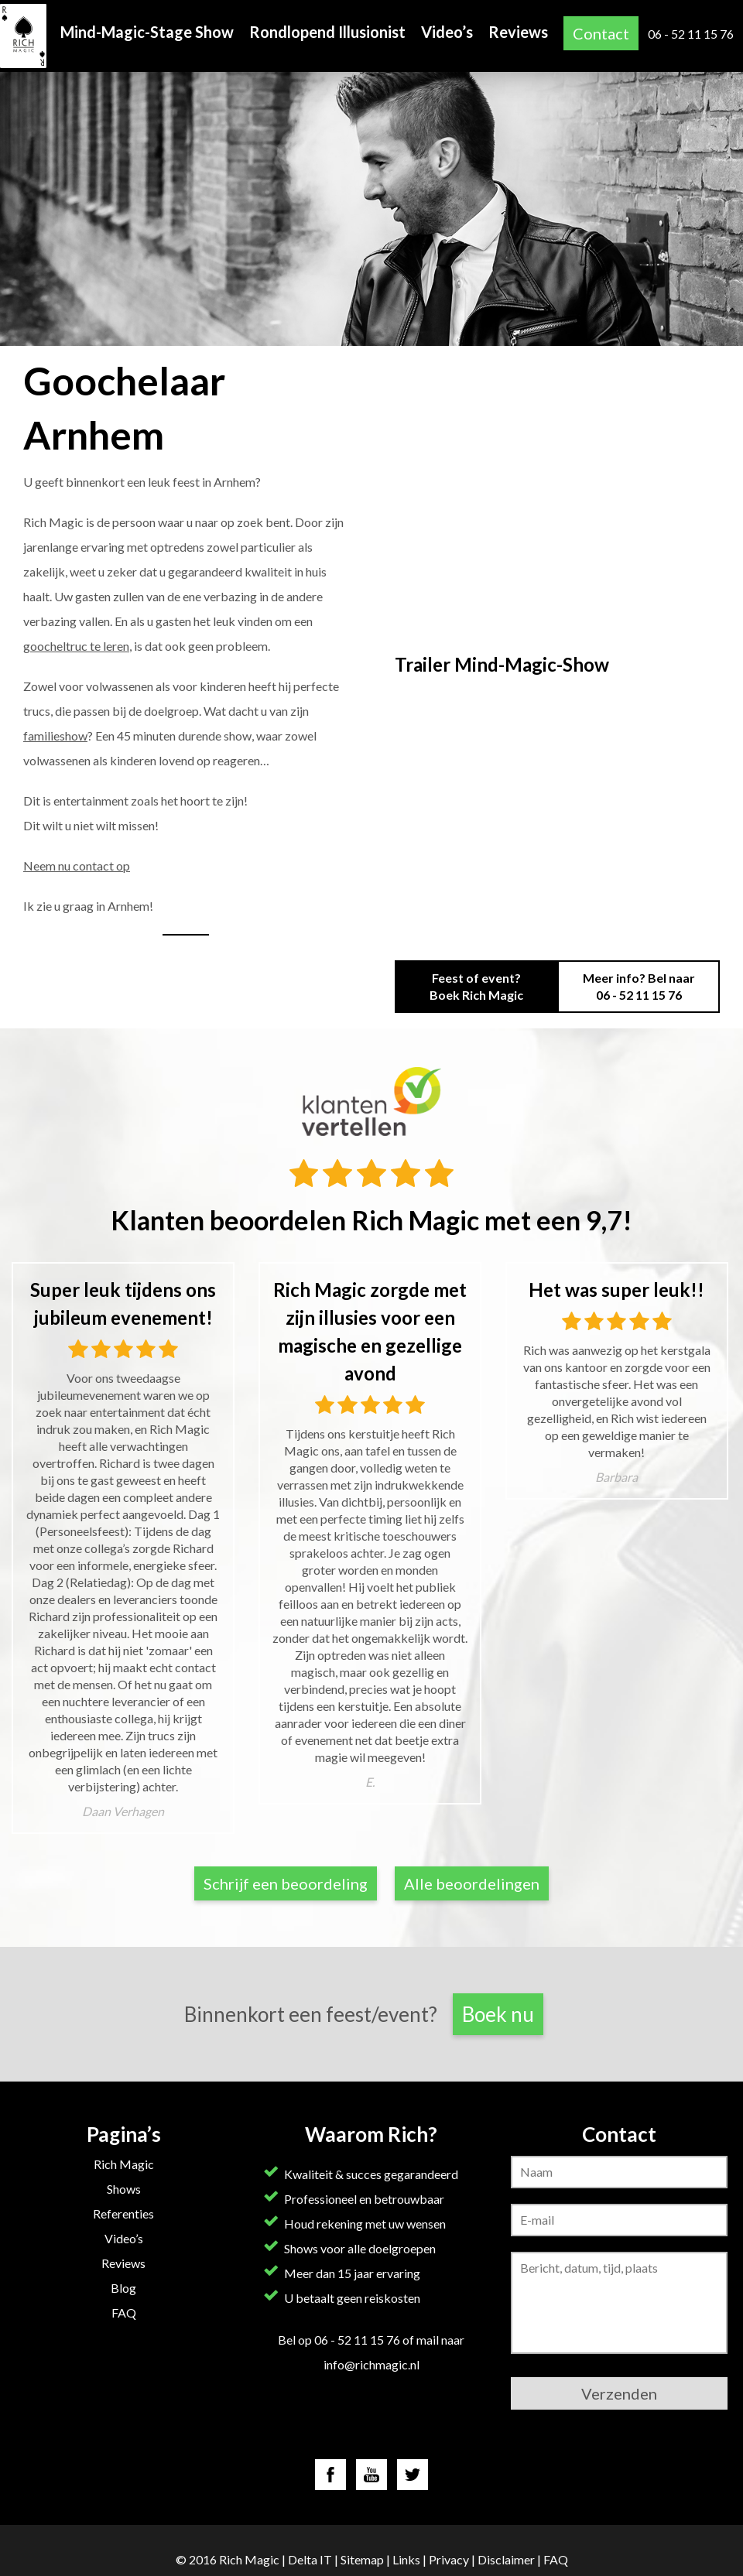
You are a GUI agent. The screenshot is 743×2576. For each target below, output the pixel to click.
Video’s (447, 31)
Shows (124, 2188)
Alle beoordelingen (471, 1883)
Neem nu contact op (76, 865)
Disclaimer (506, 2559)
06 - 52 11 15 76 (691, 33)
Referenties (123, 2213)
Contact (601, 33)
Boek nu (498, 2014)
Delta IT (310, 2559)
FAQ (123, 2312)
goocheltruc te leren (76, 645)
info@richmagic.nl (371, 2364)
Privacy (449, 2559)
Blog (123, 2287)
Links (406, 2559)
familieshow (55, 735)
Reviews (518, 31)
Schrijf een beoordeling (286, 1883)
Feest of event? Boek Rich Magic (476, 986)
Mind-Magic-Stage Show (147, 31)
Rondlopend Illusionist (327, 31)
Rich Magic (124, 2164)
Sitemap (362, 2559)
